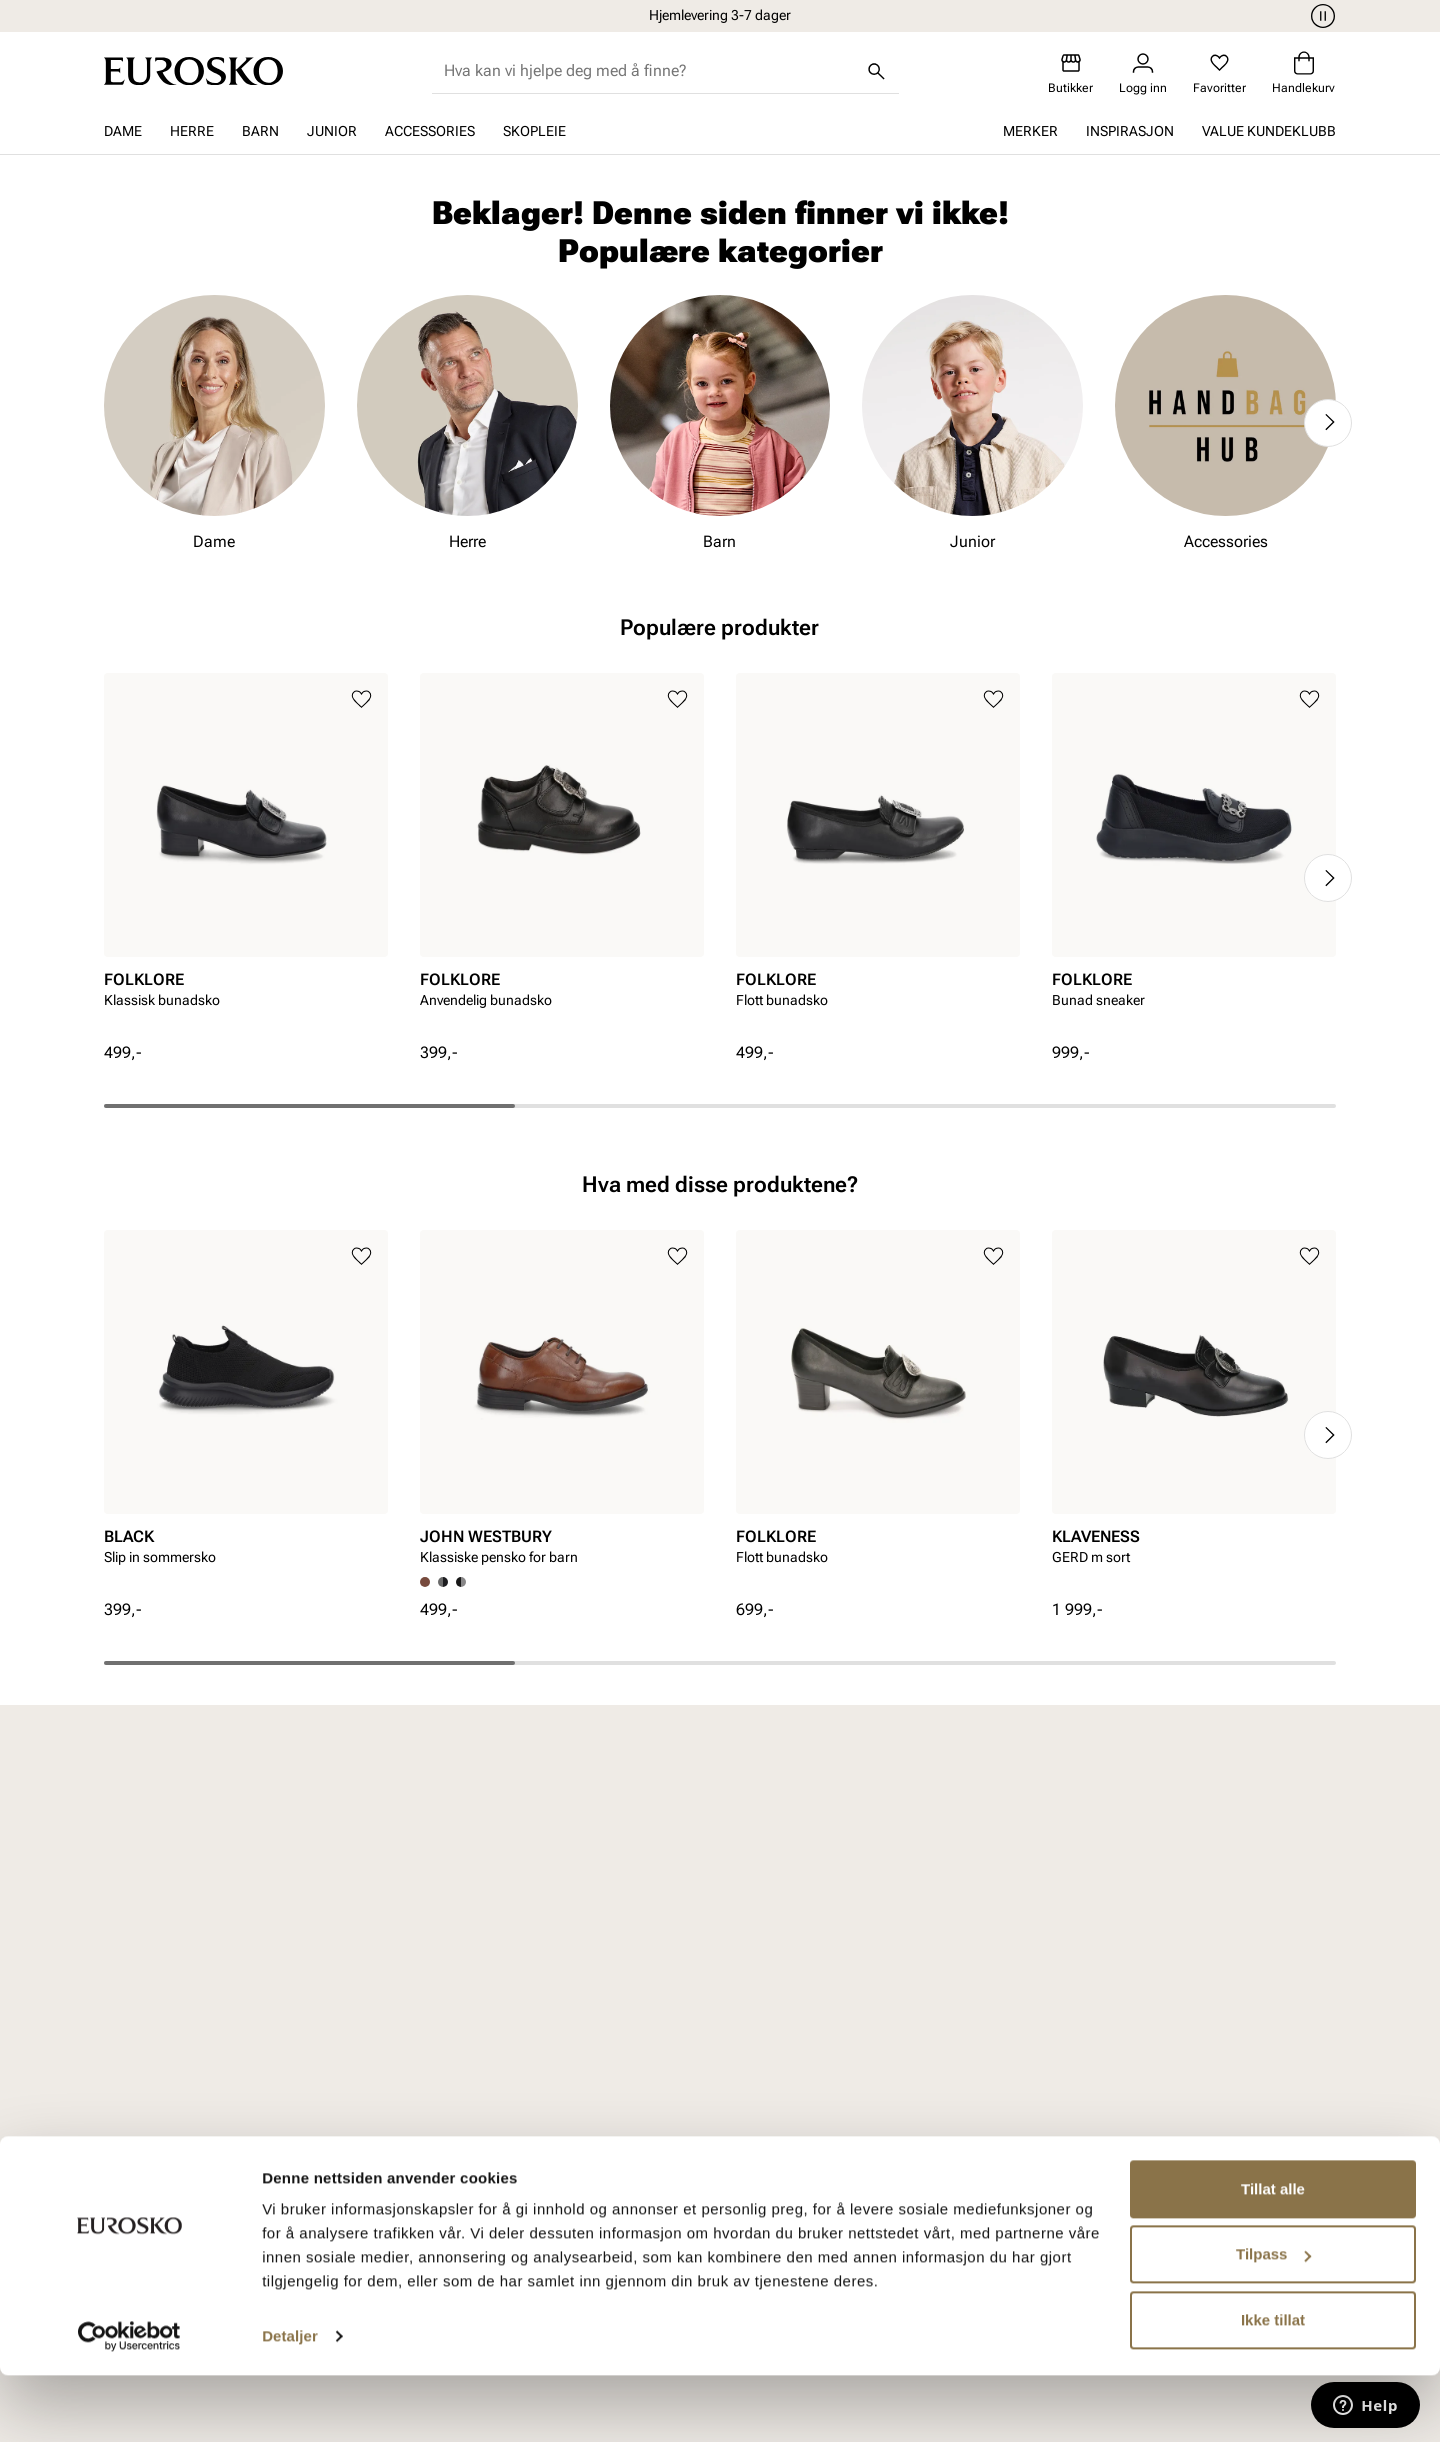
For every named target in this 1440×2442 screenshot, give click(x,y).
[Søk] (877, 71)
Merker (1030, 131)
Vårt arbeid (793, 1992)
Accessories (430, 131)
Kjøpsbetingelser (583, 2061)
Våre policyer (800, 2027)
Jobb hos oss (1032, 2061)
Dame (123, 131)
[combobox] (649, 71)
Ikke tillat (1273, 2386)
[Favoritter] (1219, 73)
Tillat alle (1273, 2255)
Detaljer (290, 2402)
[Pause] (1320, 16)
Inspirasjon (1130, 131)
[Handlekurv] (1303, 73)
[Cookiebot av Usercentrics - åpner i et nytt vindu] (129, 2403)
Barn (260, 131)
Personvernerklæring (596, 2095)
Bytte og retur (571, 2027)
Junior (332, 131)
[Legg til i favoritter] (361, 699)
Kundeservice (571, 1992)
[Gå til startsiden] (193, 71)
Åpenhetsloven (806, 2061)
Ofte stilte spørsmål (593, 2186)
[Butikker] (1070, 73)
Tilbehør (323, 2130)
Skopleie (534, 131)
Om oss (1012, 1992)
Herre (192, 131)
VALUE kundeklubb (1269, 131)
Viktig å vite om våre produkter (595, 2141)
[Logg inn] (1143, 73)
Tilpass (1273, 2320)
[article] (246, 857)
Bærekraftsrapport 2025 (819, 2106)
